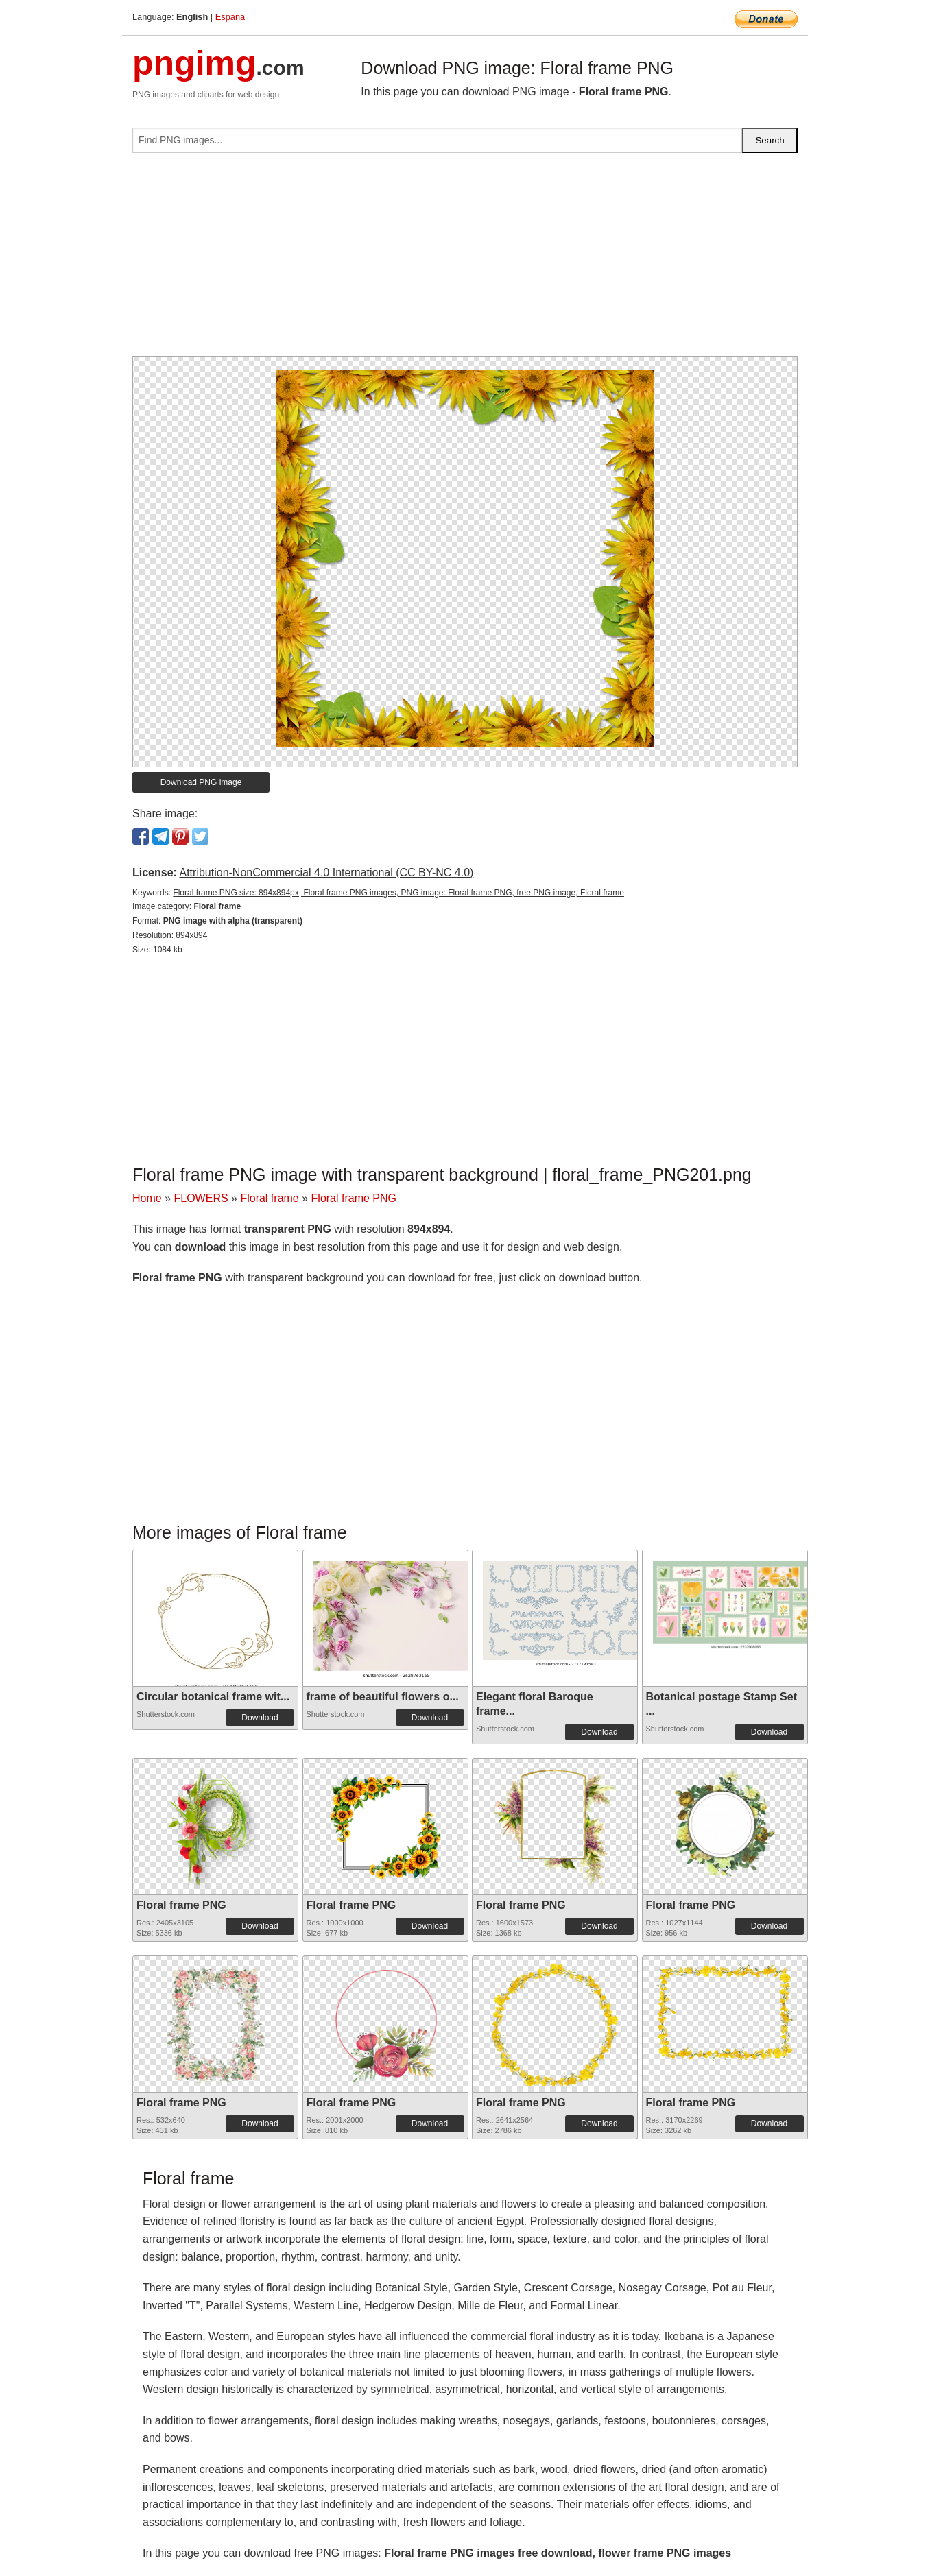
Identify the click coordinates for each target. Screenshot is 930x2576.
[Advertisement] (465, 260)
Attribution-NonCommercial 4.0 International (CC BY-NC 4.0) (326, 872)
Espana (230, 17)
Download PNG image (201, 782)
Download (259, 1717)
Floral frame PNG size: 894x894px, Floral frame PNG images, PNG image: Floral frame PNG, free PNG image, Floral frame (398, 893)
